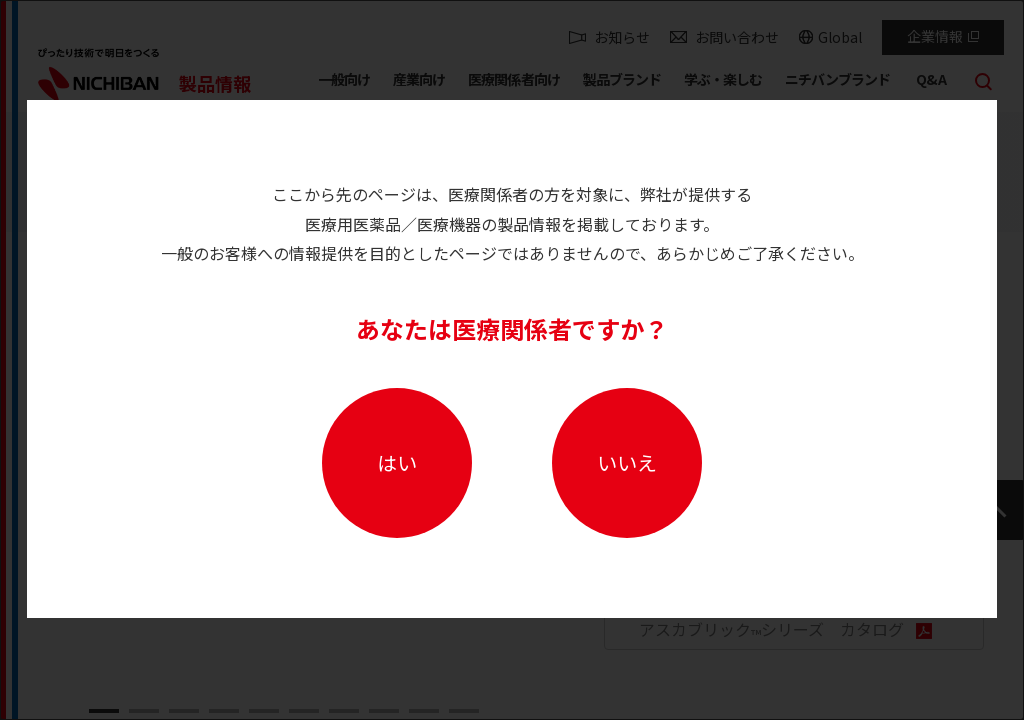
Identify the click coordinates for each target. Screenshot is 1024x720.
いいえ (627, 462)
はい (397, 462)
